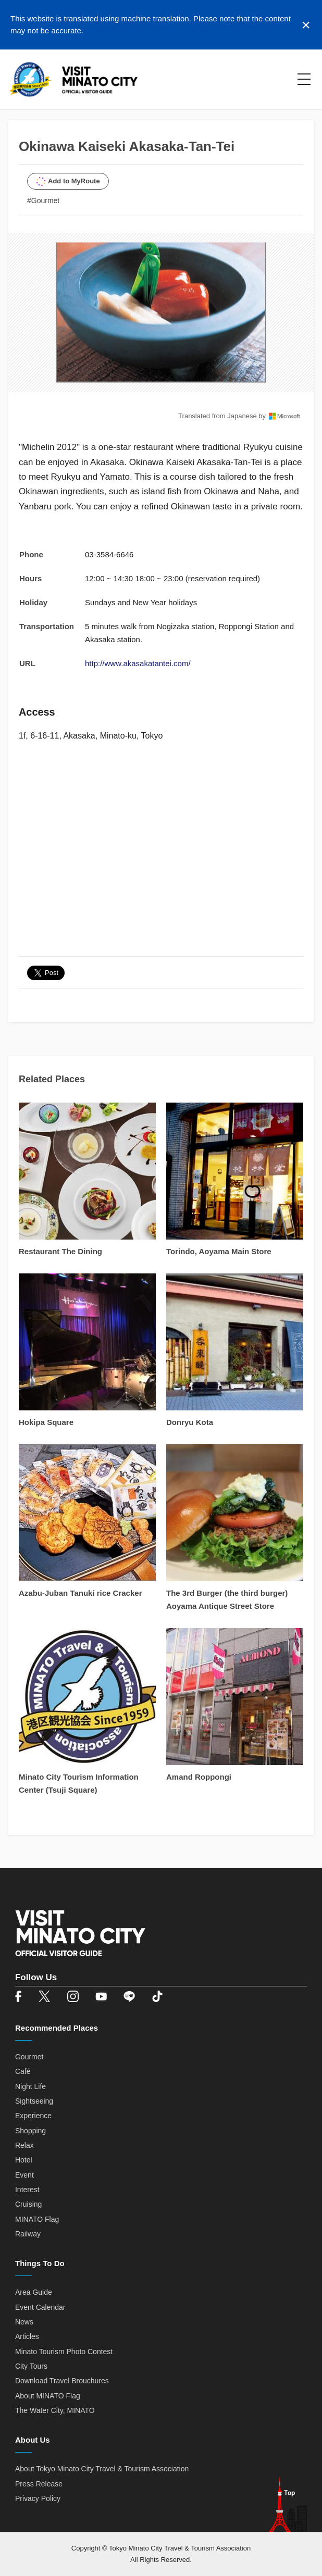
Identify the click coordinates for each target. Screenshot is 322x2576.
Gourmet (29, 2057)
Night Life (30, 2086)
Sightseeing (34, 2101)
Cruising (28, 2204)
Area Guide (33, 2292)
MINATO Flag (37, 2219)
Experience (33, 2115)
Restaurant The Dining (60, 1251)
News (24, 2322)
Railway (28, 2234)
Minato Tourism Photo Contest (64, 2351)
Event (24, 2175)
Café (23, 2071)
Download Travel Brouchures (62, 2381)
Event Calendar (40, 2307)
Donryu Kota (189, 1422)
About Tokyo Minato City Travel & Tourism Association (102, 2469)
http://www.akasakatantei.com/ (138, 663)
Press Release (39, 2484)
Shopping (30, 2131)
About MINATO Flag (47, 2396)
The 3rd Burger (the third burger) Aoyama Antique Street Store (227, 1599)
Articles (27, 2336)
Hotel (23, 2160)
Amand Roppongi (198, 1776)
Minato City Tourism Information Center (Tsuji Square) (79, 1783)
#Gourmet (43, 200)
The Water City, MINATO (55, 2410)
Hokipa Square (46, 1422)
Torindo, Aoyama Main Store (218, 1251)
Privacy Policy (37, 2498)
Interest (27, 2189)
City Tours (31, 2366)
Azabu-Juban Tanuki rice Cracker (80, 1593)
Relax (24, 2145)
